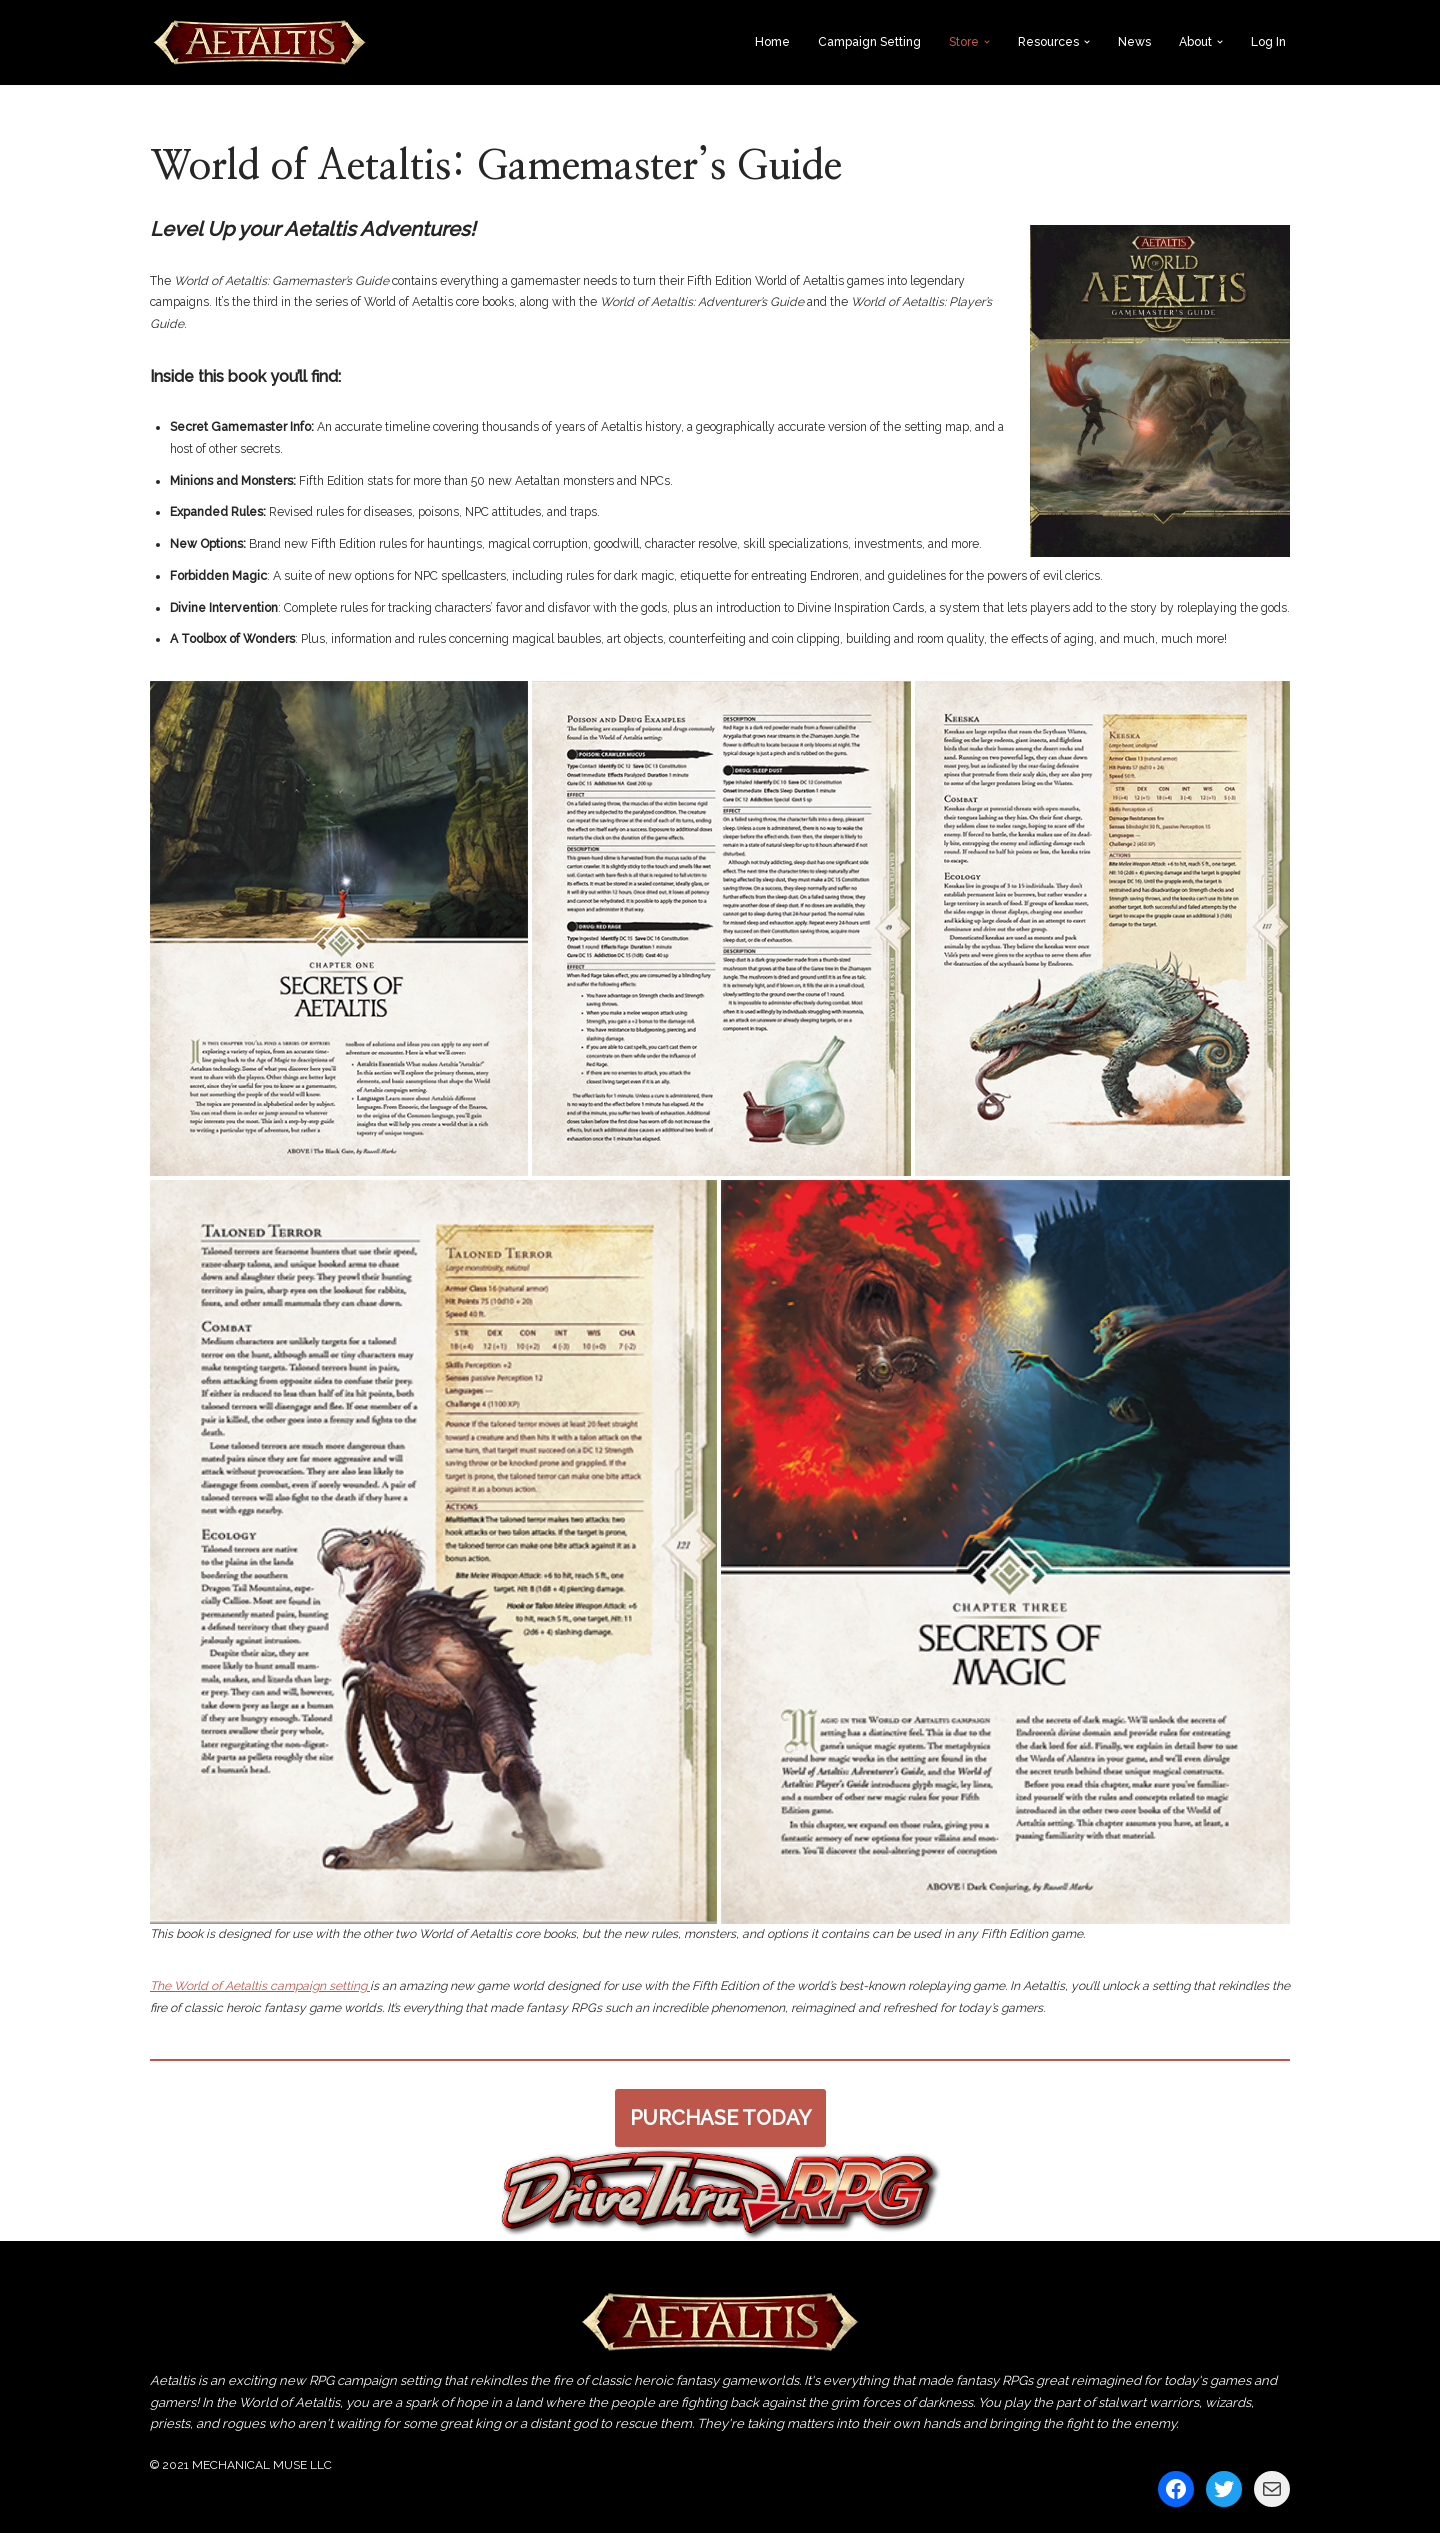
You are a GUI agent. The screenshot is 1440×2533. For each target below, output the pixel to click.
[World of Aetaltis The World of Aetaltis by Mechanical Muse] (260, 42)
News (1134, 42)
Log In (1268, 42)
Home (772, 42)
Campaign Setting (869, 42)
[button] (987, 42)
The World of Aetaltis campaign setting (259, 1985)
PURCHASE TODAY (720, 2116)
